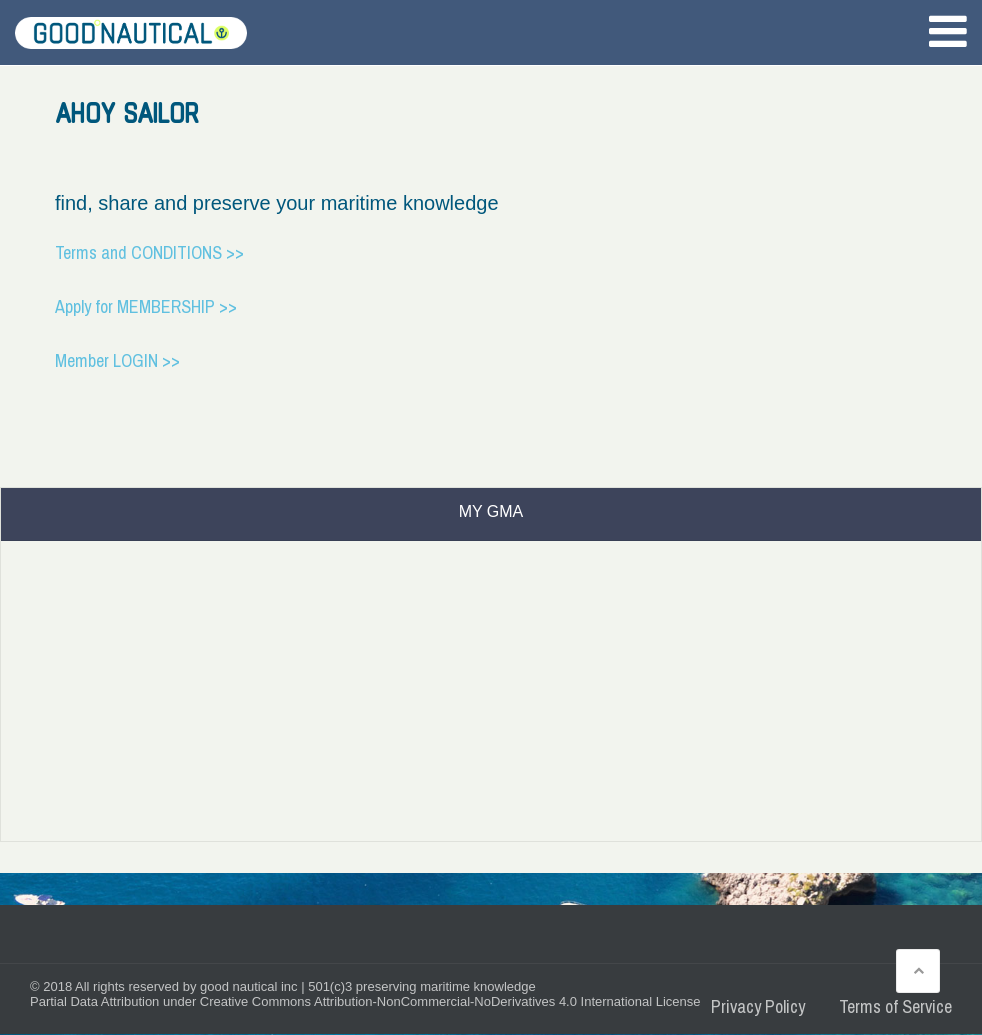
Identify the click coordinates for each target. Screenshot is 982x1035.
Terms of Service (895, 1006)
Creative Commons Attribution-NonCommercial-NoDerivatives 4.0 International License (450, 1001)
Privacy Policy (758, 1006)
